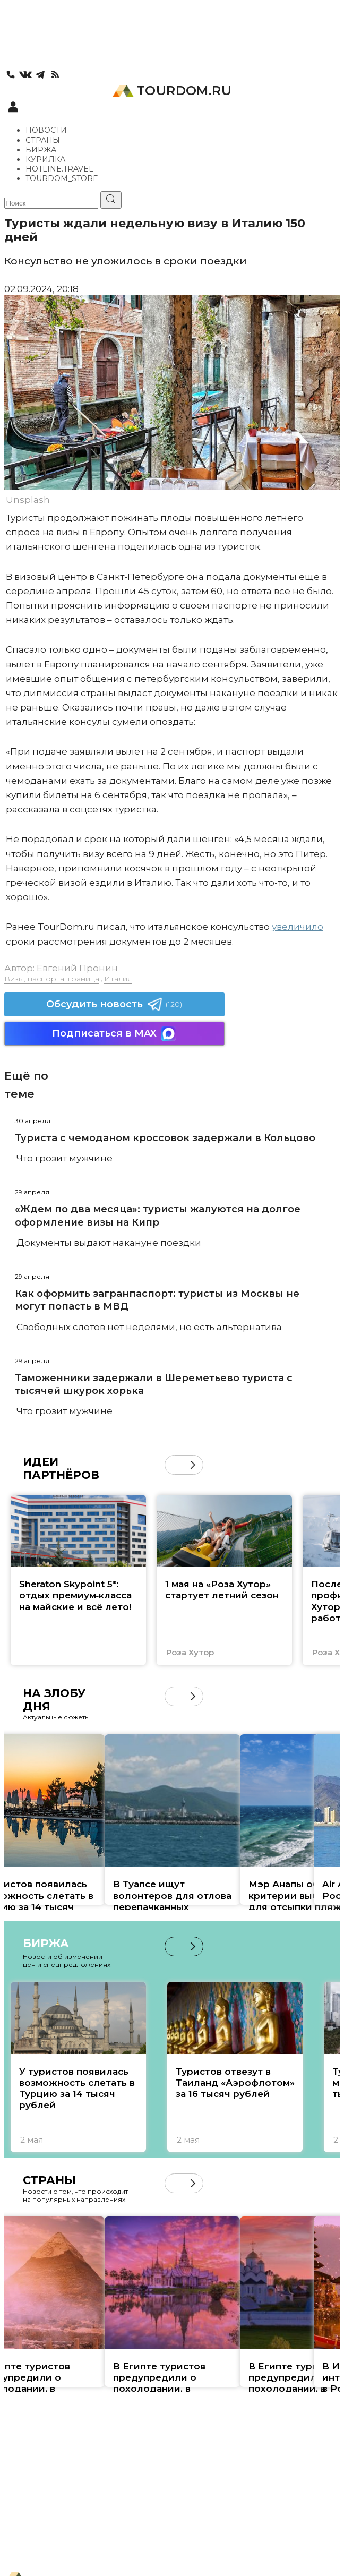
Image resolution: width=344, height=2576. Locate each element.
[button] (193, 1465)
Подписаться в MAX (114, 1033)
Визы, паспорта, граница (51, 978)
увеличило (297, 926)
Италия (118, 978)
